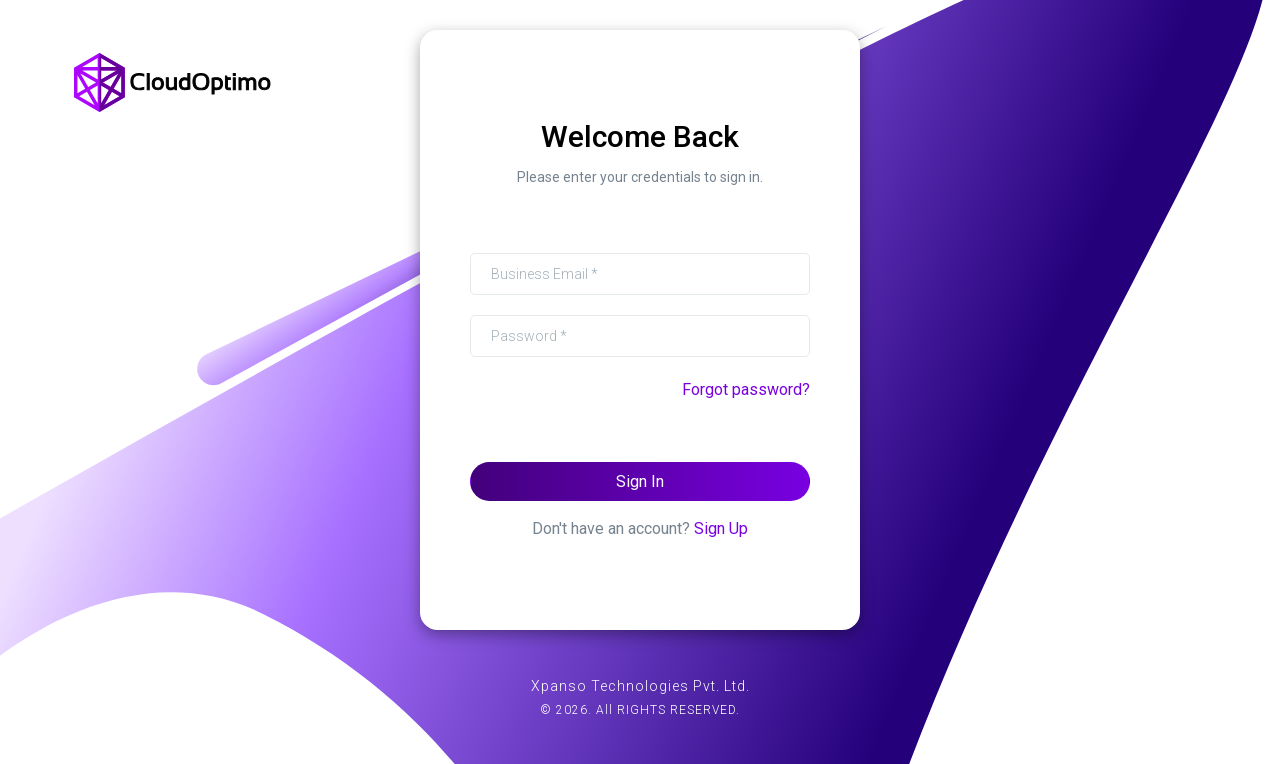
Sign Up (721, 528)
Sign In (640, 481)
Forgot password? (746, 389)
